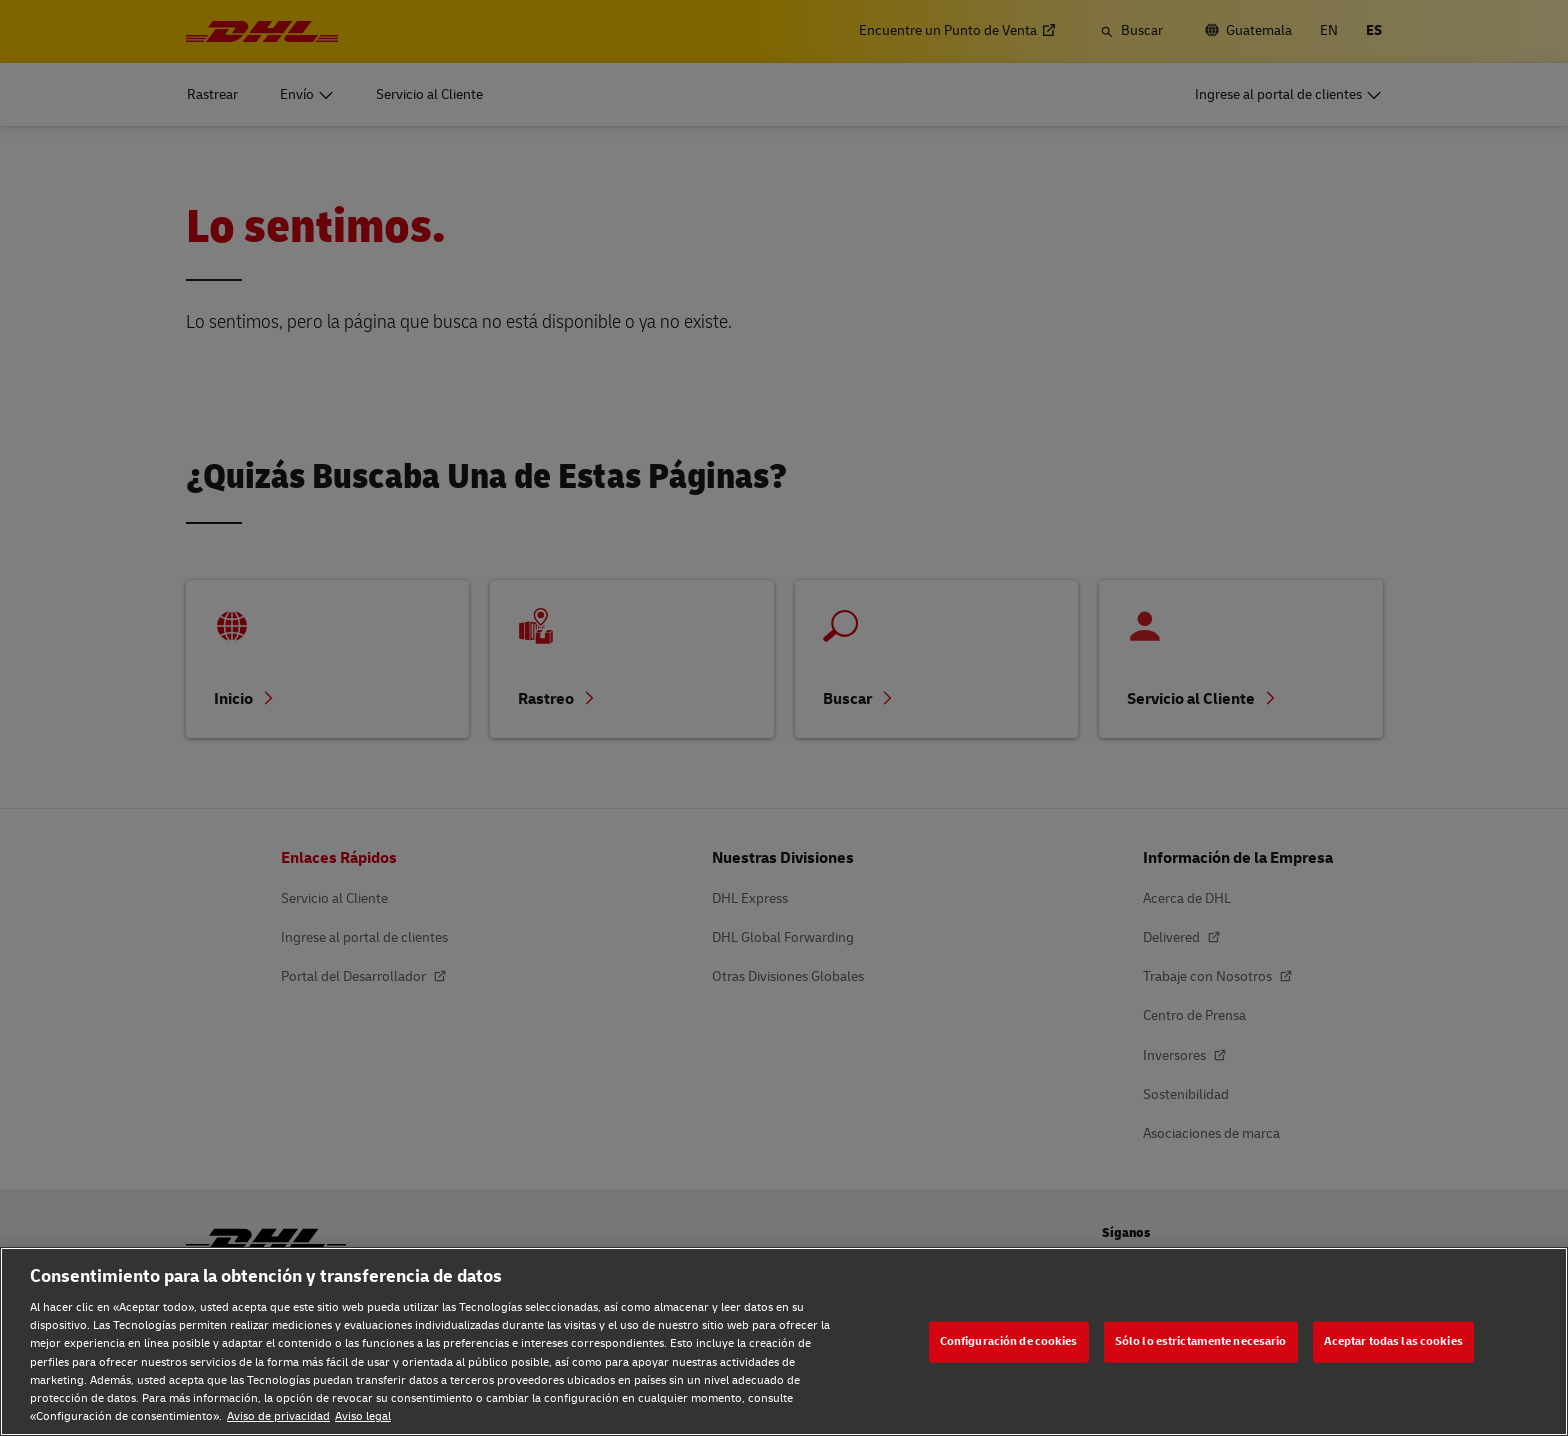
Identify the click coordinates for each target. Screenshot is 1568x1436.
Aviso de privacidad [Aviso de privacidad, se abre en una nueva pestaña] (278, 1416)
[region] (784, 1341)
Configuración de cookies (1009, 1341)
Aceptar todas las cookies (1393, 1341)
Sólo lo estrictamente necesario (1201, 1341)
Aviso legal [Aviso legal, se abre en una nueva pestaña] (363, 1416)
